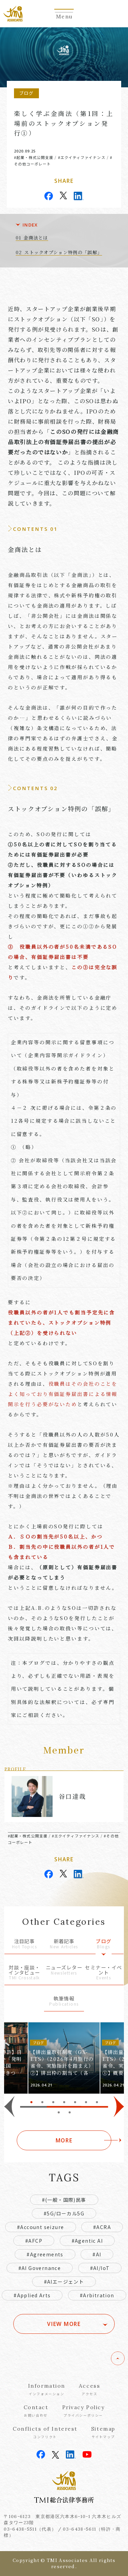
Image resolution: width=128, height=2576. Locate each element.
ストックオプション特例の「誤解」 (63, 252)
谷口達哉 (72, 1796)
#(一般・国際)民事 (64, 2199)
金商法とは (36, 237)
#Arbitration (97, 2295)
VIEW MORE (64, 2324)
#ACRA (102, 2227)
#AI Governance (39, 2268)
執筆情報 (64, 2001)
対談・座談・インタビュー (24, 1972)
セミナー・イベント (104, 1972)
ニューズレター (64, 1970)
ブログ (104, 1944)
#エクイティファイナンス (81, 157)
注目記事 (24, 1944)
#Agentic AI (87, 2240)
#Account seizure (40, 2227)
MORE (64, 2140)
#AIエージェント (64, 2281)
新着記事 (64, 1944)
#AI (97, 2254)
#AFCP (33, 2240)
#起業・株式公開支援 (34, 157)
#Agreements (45, 2254)
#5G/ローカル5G (64, 2213)
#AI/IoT (100, 2268)
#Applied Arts (32, 2295)
